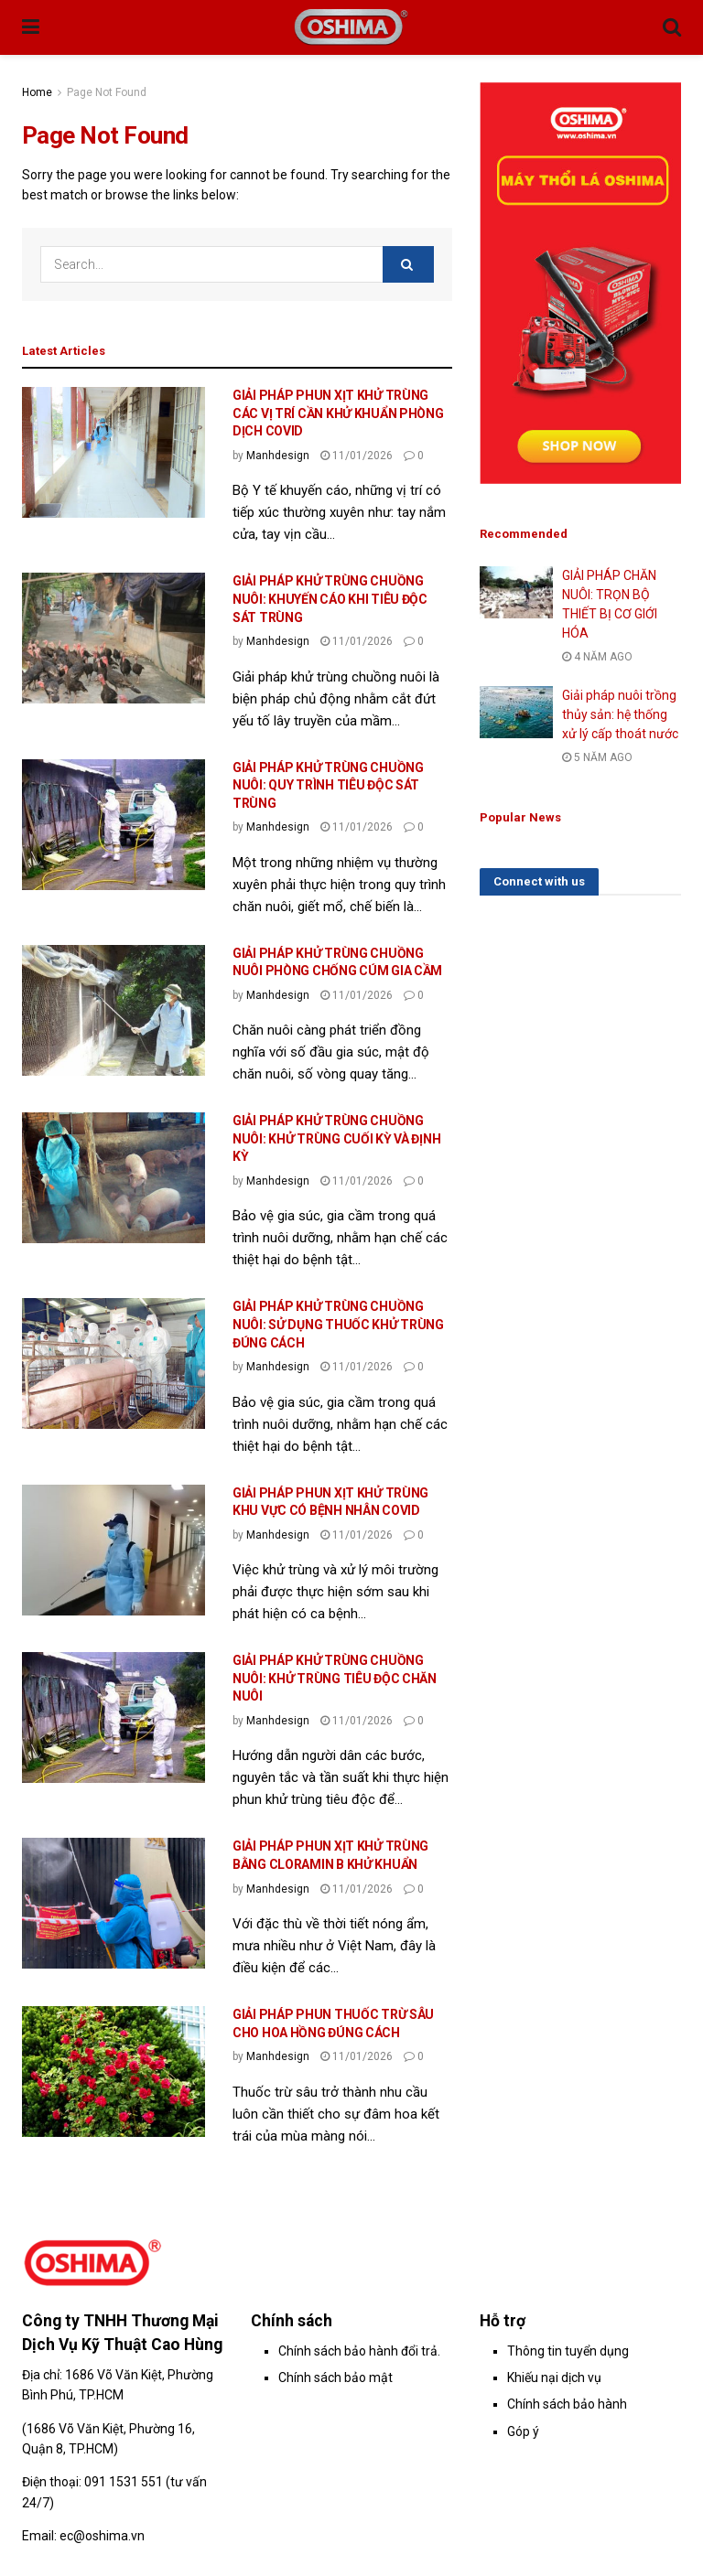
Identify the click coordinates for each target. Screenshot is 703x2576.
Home (37, 92)
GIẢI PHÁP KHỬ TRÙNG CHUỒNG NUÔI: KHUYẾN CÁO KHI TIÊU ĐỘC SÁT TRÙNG (330, 599)
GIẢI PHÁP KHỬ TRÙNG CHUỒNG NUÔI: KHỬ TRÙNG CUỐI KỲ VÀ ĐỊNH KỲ (336, 1138)
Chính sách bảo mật (335, 2377)
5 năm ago (597, 757)
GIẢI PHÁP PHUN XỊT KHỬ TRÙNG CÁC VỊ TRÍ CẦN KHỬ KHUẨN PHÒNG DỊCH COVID (338, 413)
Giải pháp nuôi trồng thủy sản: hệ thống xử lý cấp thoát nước (620, 714)
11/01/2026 (356, 455)
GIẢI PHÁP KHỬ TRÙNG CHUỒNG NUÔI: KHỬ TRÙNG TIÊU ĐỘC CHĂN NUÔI (335, 1678)
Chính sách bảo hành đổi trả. (359, 2351)
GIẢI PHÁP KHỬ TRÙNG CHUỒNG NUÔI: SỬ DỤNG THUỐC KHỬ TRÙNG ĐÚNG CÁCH (338, 1324)
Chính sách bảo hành (567, 2404)
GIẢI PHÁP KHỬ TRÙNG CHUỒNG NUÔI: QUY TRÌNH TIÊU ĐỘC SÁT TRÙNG (328, 785)
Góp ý (523, 2431)
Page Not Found (106, 92)
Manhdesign (277, 455)
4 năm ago (597, 656)
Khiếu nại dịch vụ (554, 2377)
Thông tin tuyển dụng (568, 2351)
